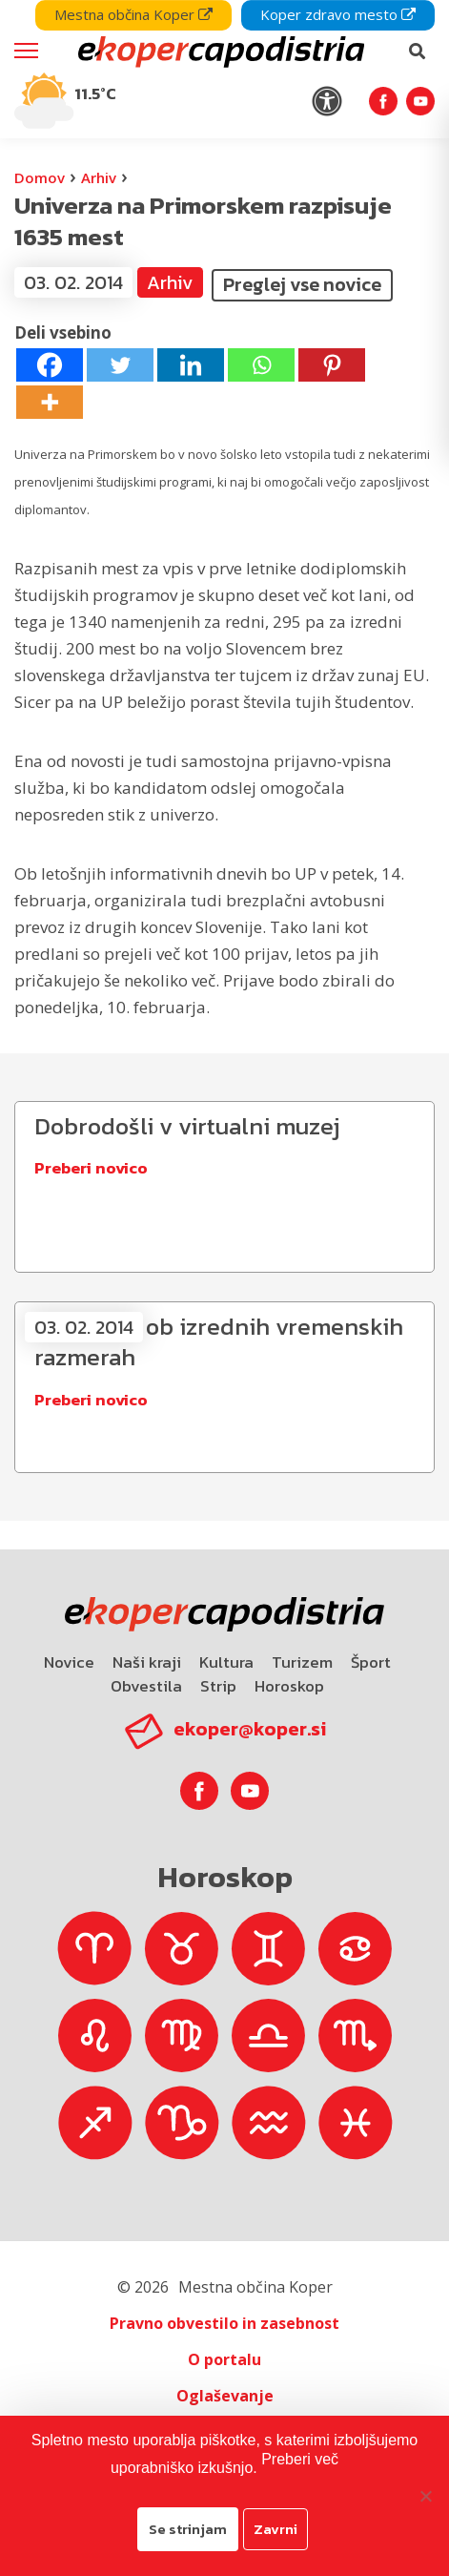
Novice (69, 1662)
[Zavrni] (425, 2495)
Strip (218, 1685)
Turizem (302, 1662)
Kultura (226, 1662)
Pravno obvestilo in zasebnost (224, 2323)
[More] (49, 402)
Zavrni (275, 2529)
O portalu (224, 2359)
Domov (39, 177)
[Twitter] (120, 365)
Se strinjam (188, 2529)
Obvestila (146, 1685)
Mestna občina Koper (133, 14)
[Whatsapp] (261, 365)
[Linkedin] (190, 365)
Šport (371, 1662)
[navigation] (224, 69)
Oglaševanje (225, 2395)
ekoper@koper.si (249, 1728)
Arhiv (98, 177)
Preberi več (299, 2459)
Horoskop (289, 1685)
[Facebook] (49, 365)
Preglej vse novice (302, 284)
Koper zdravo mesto (338, 14)
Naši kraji (146, 1662)
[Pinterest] (331, 365)
